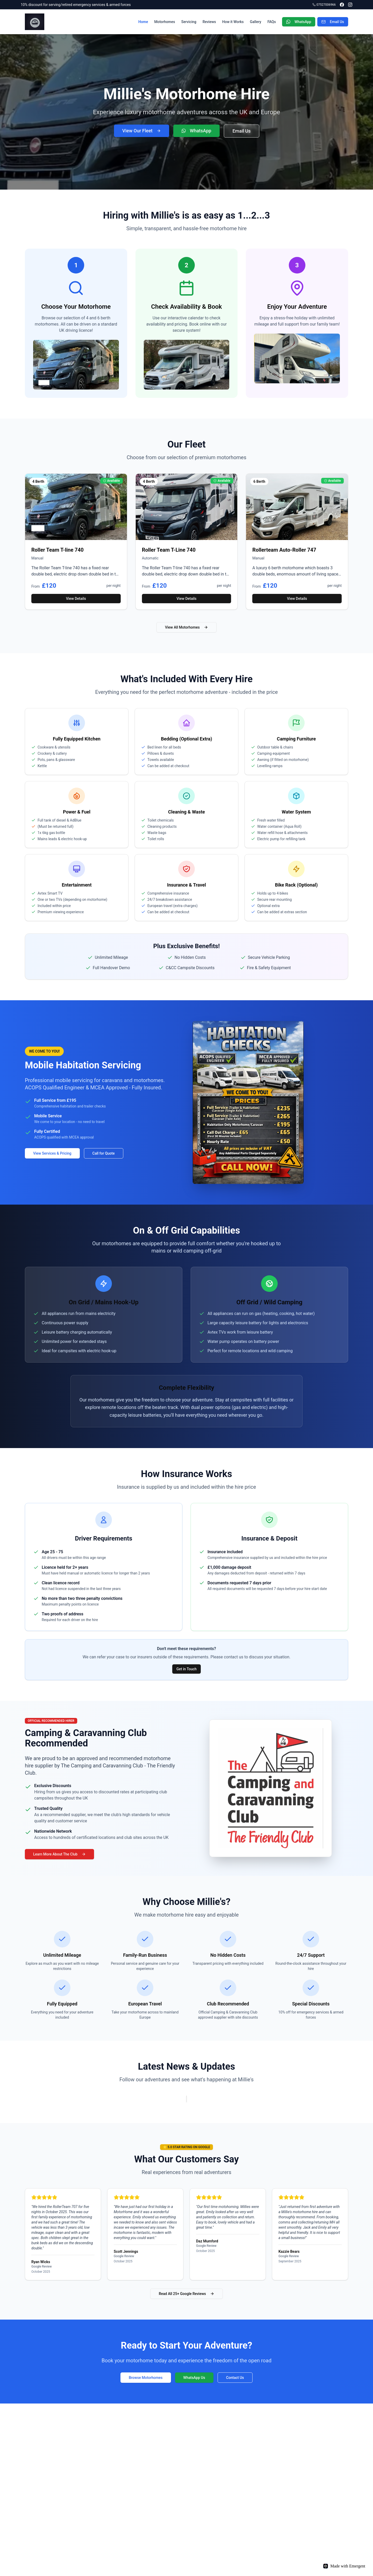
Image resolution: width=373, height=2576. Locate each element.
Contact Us (235, 2378)
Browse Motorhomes (145, 2378)
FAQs (271, 22)
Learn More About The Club (59, 1854)
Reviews (209, 22)
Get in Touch (186, 1669)
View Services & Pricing (52, 1153)
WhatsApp (298, 22)
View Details (76, 598)
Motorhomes (164, 22)
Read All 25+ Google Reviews (186, 2294)
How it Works (233, 22)
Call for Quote (103, 1153)
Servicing (188, 22)
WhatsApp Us (194, 2378)
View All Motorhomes (186, 627)
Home (143, 22)
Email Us (332, 22)
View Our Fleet (141, 130)
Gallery (255, 22)
